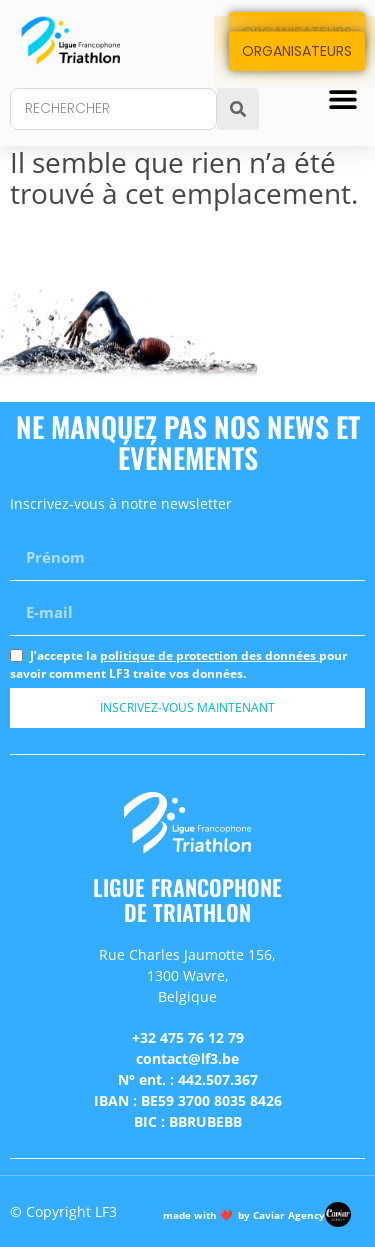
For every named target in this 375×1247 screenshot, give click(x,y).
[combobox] (113, 109)
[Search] (238, 109)
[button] (342, 98)
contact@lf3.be (187, 1058)
